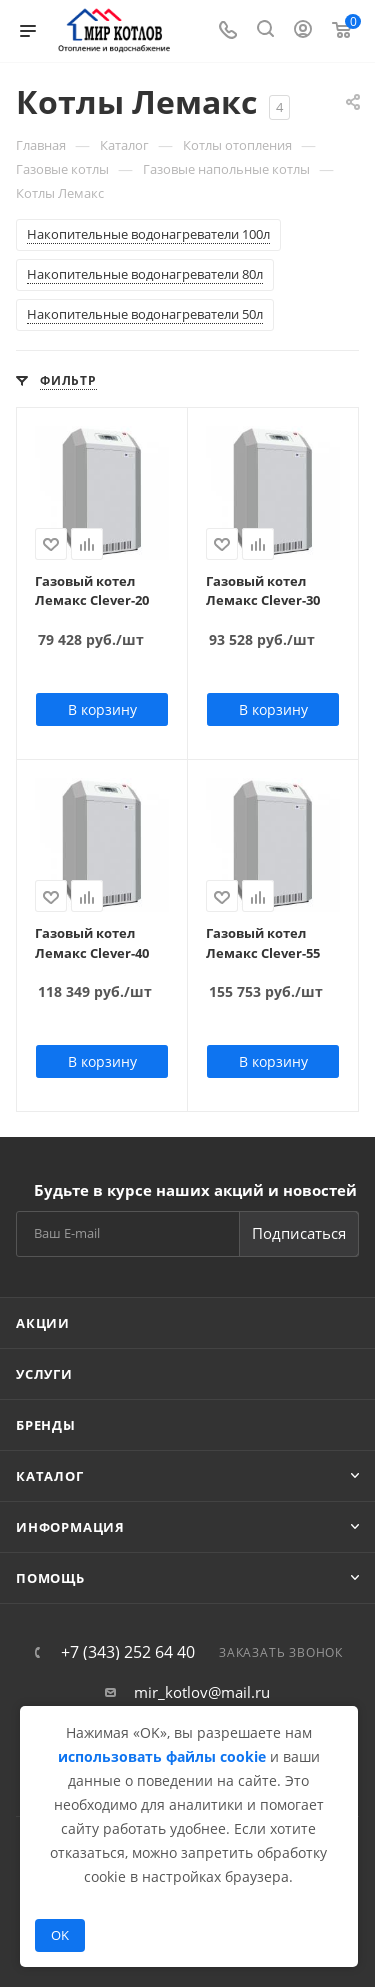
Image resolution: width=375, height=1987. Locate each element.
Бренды (46, 1425)
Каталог (50, 1476)
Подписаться (299, 1233)
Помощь (50, 1578)
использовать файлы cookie (162, 1756)
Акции (43, 1323)
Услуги (44, 1374)
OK (60, 1935)
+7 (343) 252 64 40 (128, 1652)
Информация (70, 1527)
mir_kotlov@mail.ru (202, 1692)
